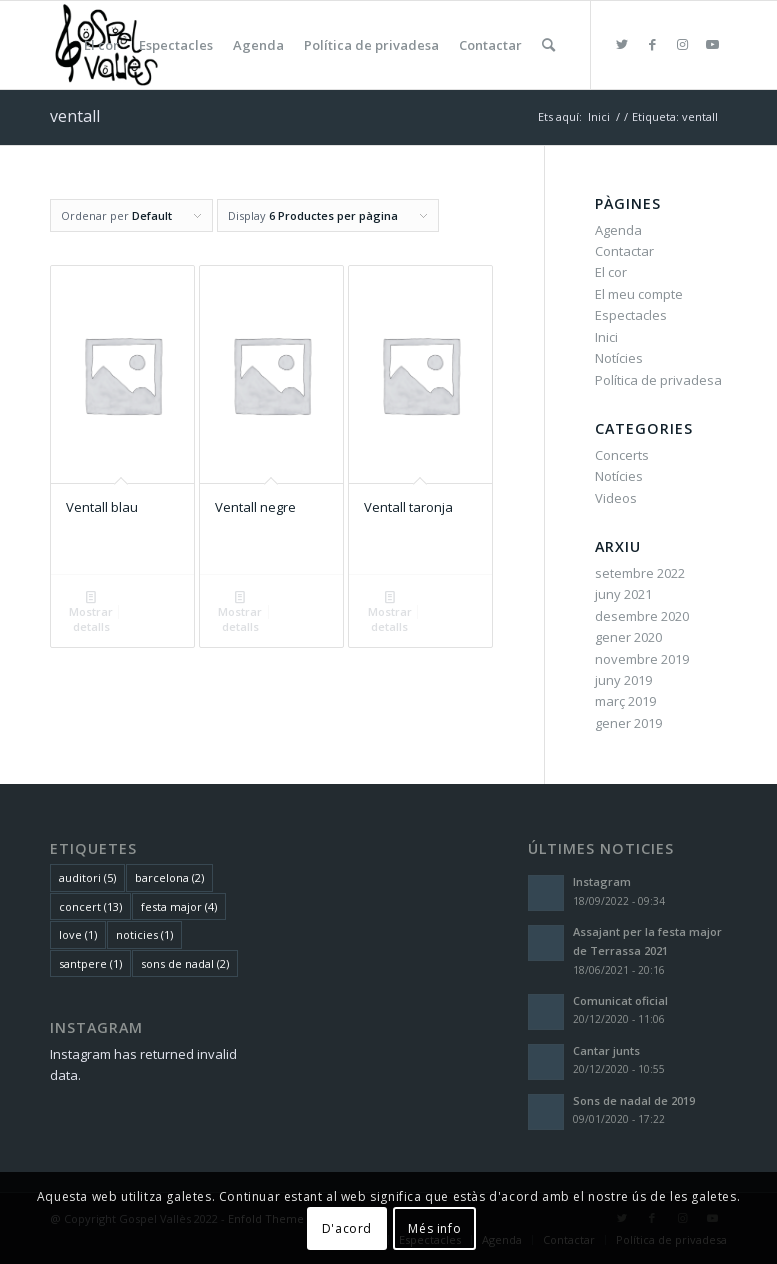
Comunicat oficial (620, 1000)
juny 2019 (623, 680)
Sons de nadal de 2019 (634, 1100)
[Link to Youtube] (712, 44)
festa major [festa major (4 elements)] (179, 906)
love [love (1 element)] (78, 934)
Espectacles (631, 315)
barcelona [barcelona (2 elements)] (169, 877)
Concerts (622, 455)
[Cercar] (548, 45)
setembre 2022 (640, 573)
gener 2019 (628, 723)
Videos (616, 498)
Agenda (618, 230)
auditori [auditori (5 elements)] (87, 877)
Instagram (602, 881)
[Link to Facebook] (652, 44)
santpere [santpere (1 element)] (90, 963)
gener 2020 (628, 637)
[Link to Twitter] (622, 44)
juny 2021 (623, 594)
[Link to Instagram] (682, 44)
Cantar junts (606, 1050)
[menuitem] (101, 45)
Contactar (624, 251)
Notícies (619, 358)
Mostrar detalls (91, 610)
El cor (611, 272)
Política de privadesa (658, 380)
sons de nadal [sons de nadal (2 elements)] (185, 963)
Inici (606, 337)
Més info (434, 1228)
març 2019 (625, 701)
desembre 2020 (642, 616)
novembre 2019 (642, 659)
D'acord (347, 1228)
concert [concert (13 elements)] (90, 906)
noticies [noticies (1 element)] (144, 934)
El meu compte (639, 294)
